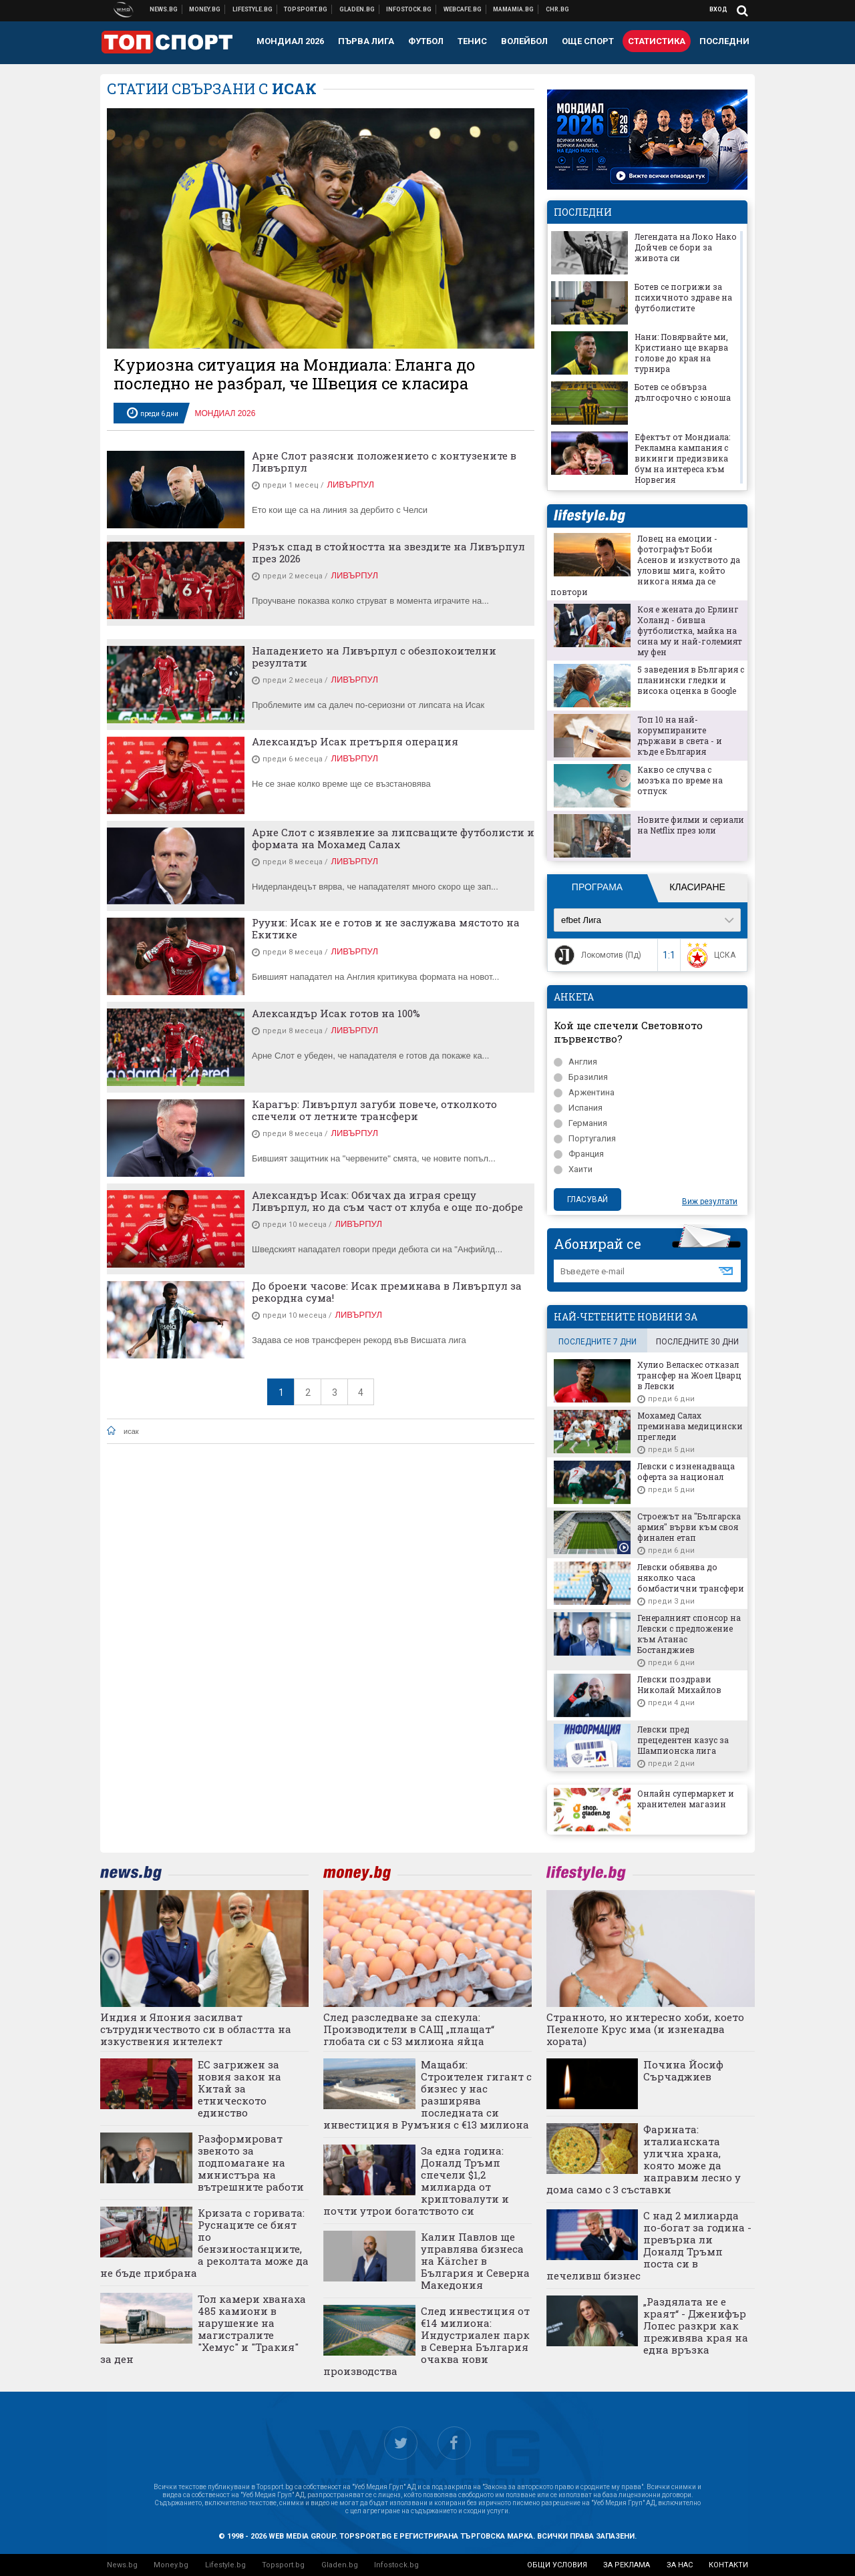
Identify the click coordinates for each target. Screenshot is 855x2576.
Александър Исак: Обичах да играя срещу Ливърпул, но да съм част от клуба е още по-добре (387, 1201)
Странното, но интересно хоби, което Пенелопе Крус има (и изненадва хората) (645, 2029)
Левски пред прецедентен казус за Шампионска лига (683, 1740)
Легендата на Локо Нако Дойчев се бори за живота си (686, 247)
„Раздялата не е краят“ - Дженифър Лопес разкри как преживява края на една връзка (695, 2325)
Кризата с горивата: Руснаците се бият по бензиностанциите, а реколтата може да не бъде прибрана (204, 2243)
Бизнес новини (205, 9)
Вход (718, 9)
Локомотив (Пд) (596, 955)
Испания (578, 1108)
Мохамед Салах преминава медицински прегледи (690, 1426)
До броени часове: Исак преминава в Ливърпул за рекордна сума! (387, 1292)
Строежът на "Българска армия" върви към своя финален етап (689, 1527)
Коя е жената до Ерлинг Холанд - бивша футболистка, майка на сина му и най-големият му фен (689, 630)
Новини (164, 9)
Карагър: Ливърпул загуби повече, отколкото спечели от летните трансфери (374, 1110)
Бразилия (581, 1077)
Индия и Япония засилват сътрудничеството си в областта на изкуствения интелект (195, 2029)
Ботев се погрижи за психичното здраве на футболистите (683, 297)
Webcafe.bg (463, 9)
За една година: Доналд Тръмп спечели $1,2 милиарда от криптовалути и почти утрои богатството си (416, 2181)
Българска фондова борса (409, 9)
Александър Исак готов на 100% (336, 1013)
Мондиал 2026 (224, 413)
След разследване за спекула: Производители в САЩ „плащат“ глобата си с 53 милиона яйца (408, 2029)
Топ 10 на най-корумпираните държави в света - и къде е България (679, 735)
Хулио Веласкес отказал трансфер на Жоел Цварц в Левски (689, 1375)
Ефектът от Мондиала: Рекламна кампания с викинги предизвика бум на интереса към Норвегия (682, 458)
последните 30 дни (697, 1341)
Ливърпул (350, 485)
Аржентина (584, 1092)
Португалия (585, 1138)
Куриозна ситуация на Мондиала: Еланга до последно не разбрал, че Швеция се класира (295, 374)
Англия (575, 1062)
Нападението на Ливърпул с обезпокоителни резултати (374, 657)
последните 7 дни (597, 1341)
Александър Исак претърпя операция (355, 741)
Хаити (573, 1169)
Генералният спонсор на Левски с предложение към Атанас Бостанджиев (689, 1633)
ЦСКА (709, 955)
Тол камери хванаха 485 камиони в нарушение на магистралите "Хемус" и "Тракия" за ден (203, 2329)
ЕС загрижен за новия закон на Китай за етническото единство (239, 2088)
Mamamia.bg (513, 9)
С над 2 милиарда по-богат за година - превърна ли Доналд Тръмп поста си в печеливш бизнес (649, 2245)
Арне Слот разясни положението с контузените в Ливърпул (384, 461)
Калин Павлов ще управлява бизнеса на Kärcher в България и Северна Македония (475, 2261)
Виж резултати (709, 1201)
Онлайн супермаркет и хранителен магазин (685, 1798)
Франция (579, 1154)
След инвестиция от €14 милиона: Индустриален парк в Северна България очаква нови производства (426, 2341)
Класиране (697, 887)
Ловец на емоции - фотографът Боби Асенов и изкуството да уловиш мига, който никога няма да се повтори (645, 565)
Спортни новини (306, 9)
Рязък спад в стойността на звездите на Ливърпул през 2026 (388, 552)
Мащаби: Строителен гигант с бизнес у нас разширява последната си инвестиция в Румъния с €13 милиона (427, 2094)
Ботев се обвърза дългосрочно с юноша (683, 392)
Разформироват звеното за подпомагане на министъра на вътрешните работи (251, 2163)
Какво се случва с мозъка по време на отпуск (680, 780)
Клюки (252, 9)
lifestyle (589, 516)
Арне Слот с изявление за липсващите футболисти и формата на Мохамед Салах (393, 838)
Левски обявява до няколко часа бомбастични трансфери (690, 1577)
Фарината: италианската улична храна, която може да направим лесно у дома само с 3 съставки (643, 2159)
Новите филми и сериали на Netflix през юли (690, 825)
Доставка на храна (357, 9)
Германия (580, 1123)
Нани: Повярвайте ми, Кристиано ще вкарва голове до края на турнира (681, 352)
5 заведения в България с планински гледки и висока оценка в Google (690, 680)
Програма (597, 887)
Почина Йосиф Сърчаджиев (683, 2070)
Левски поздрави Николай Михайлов (679, 1684)
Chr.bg (557, 9)
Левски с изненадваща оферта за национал (686, 1471)
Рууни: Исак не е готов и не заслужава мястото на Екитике (386, 928)
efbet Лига (581, 920)
